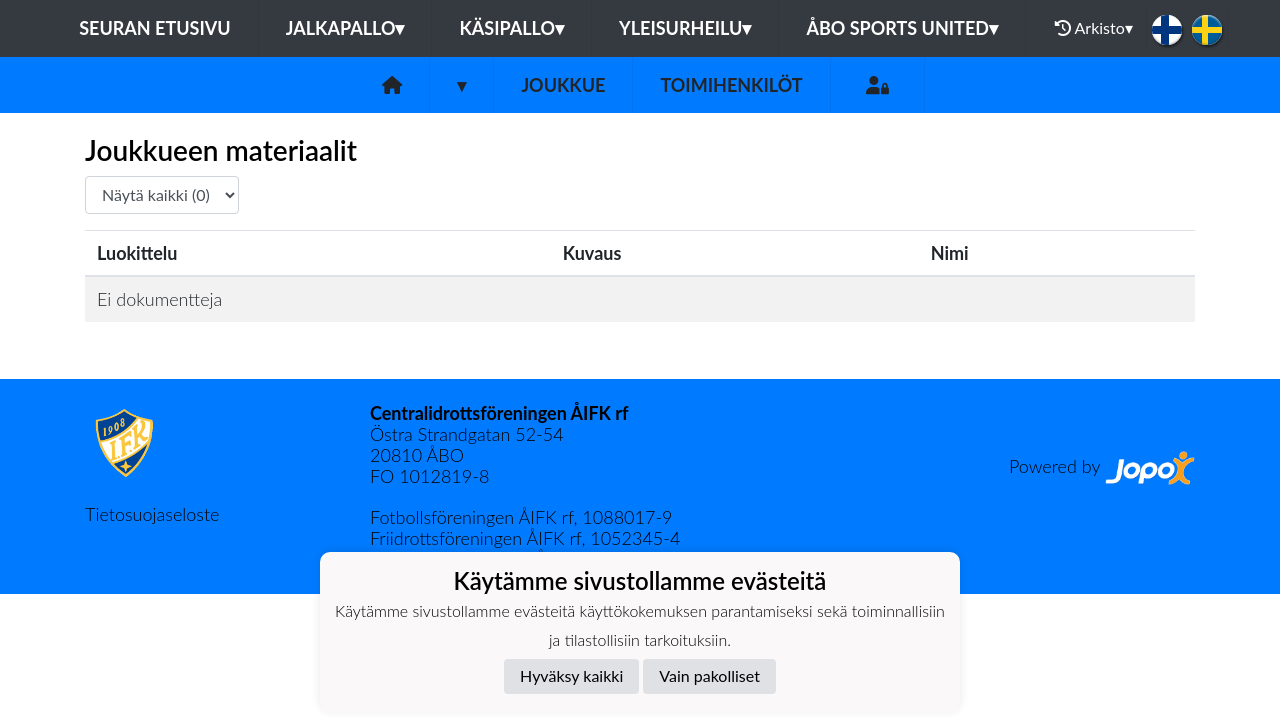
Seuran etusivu (155, 28)
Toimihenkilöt (731, 85)
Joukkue (563, 85)
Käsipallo (511, 28)
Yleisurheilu (685, 28)
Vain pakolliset (709, 675)
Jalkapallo (345, 28)
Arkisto (1094, 28)
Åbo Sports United (902, 28)
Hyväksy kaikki (571, 675)
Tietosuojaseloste (152, 514)
